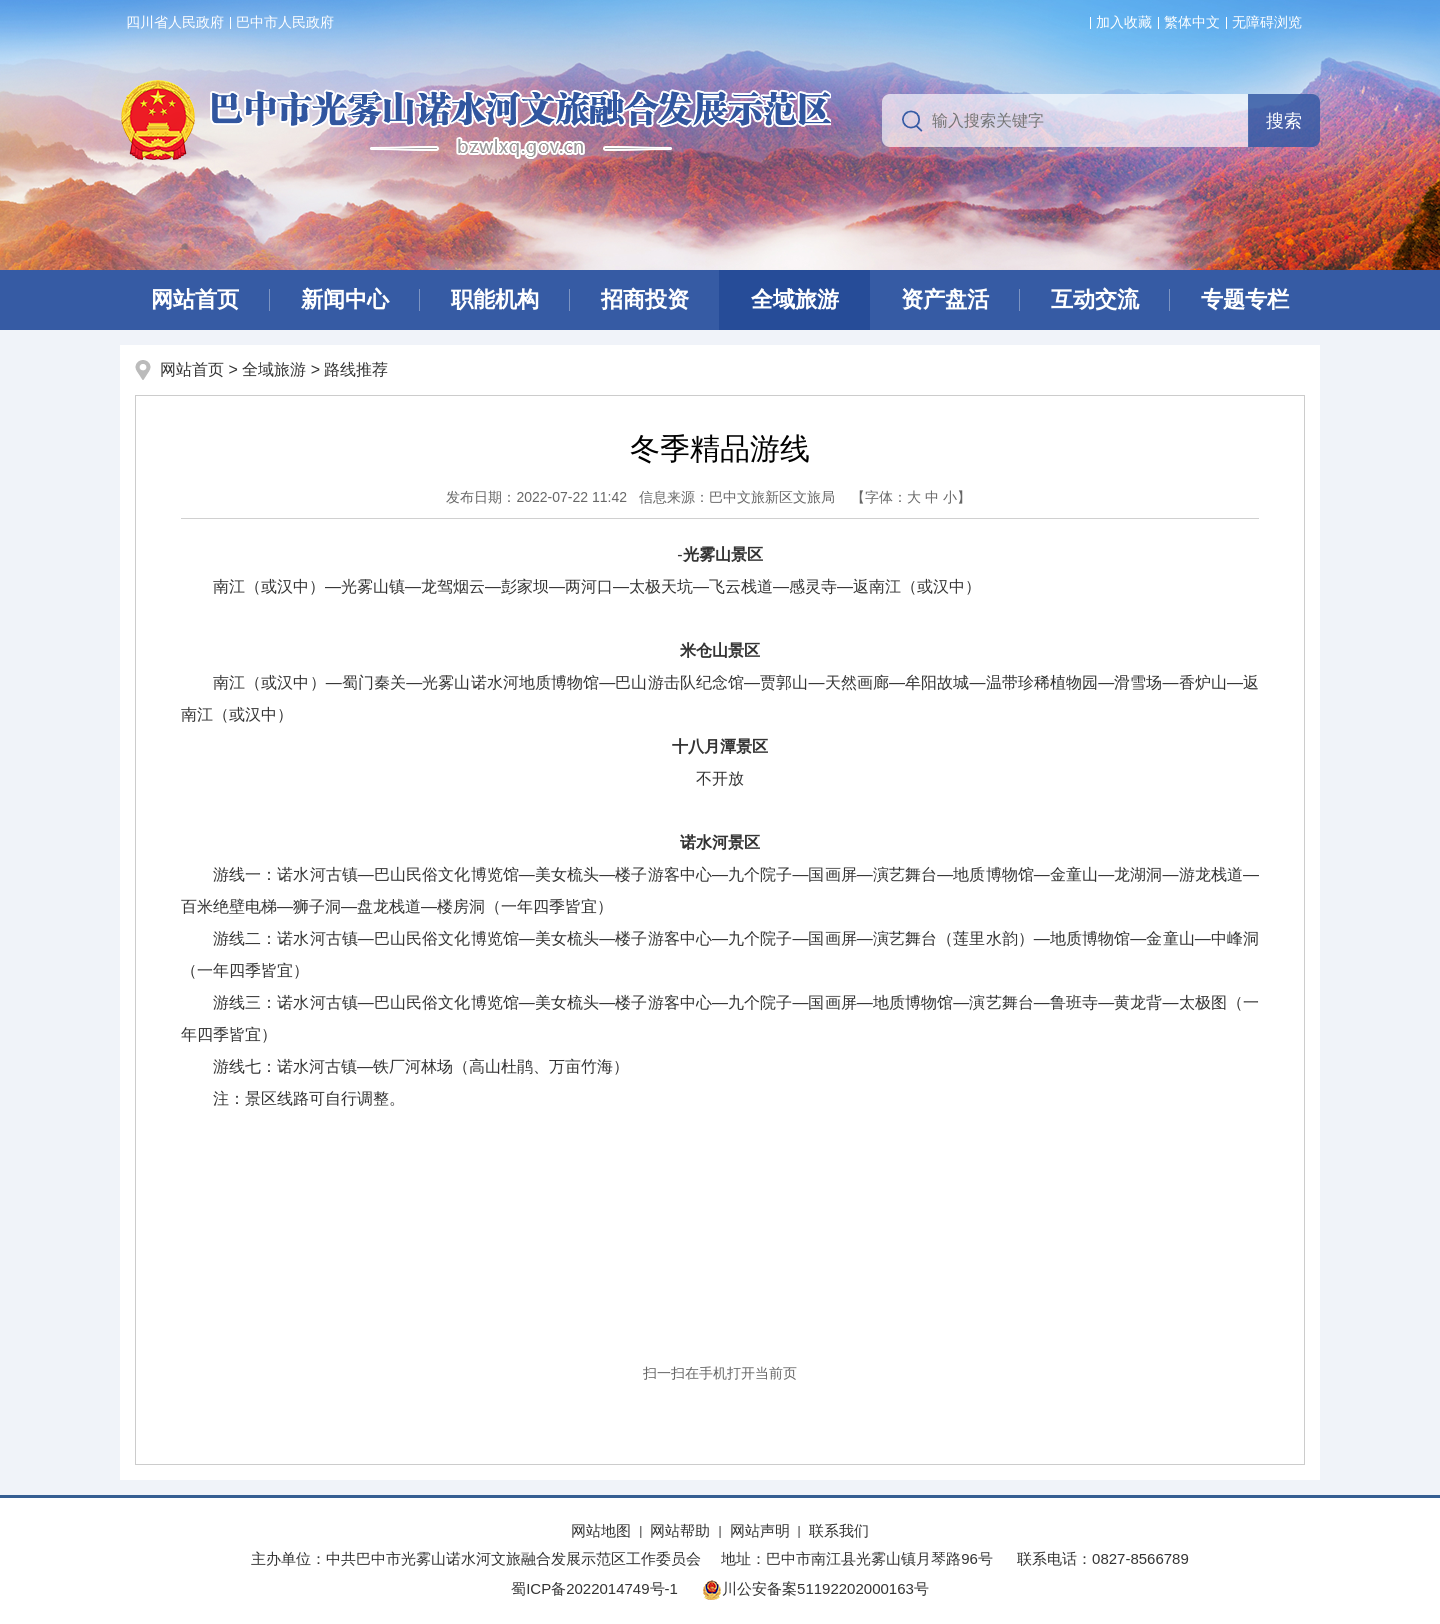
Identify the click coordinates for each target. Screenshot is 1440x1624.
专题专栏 (1245, 299)
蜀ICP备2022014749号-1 (594, 1588)
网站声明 (760, 1530)
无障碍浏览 (1267, 22)
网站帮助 (680, 1530)
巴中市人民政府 (285, 22)
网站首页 (195, 299)
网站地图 (601, 1530)
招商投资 (645, 299)
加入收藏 (1124, 22)
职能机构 (495, 299)
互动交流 (1095, 299)
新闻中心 (345, 299)
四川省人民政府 (175, 22)
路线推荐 (356, 369)
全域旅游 (795, 299)
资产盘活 (945, 299)
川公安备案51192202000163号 (815, 1588)
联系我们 (839, 1530)
